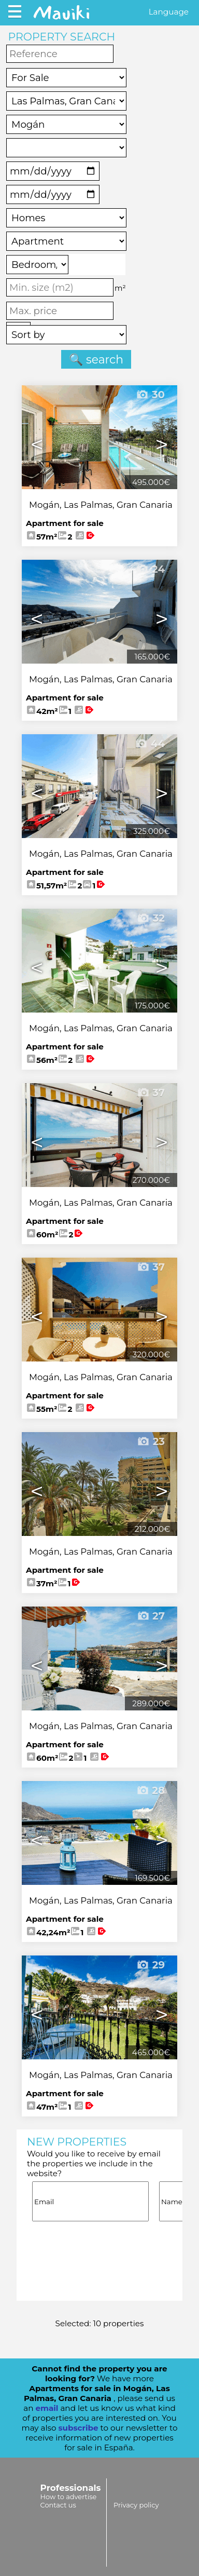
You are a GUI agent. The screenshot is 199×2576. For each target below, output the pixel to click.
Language (169, 12)
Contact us (58, 2505)
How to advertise (68, 2496)
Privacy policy (136, 2505)
